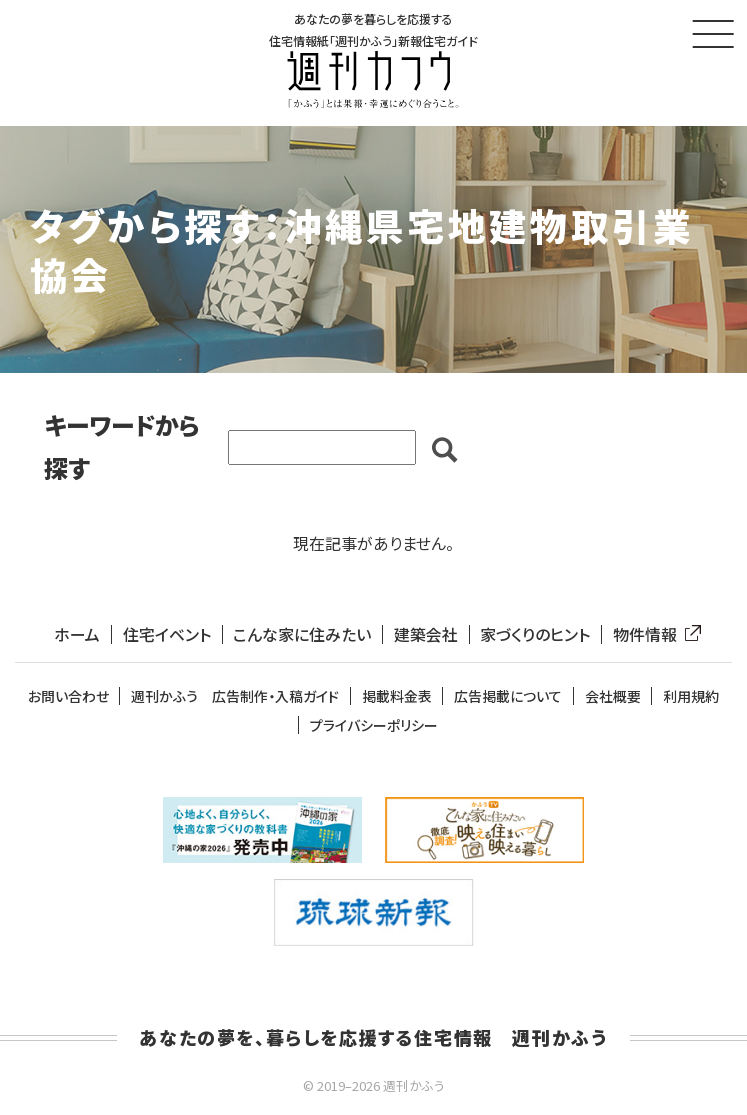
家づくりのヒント (535, 635)
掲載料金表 (397, 697)
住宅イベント (167, 635)
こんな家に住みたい (302, 635)
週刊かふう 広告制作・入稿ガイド (235, 697)
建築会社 (426, 635)
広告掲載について (508, 697)
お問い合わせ (68, 697)
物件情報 (653, 635)
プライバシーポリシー (374, 725)
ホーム (77, 635)
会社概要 (613, 697)
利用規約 (691, 697)
